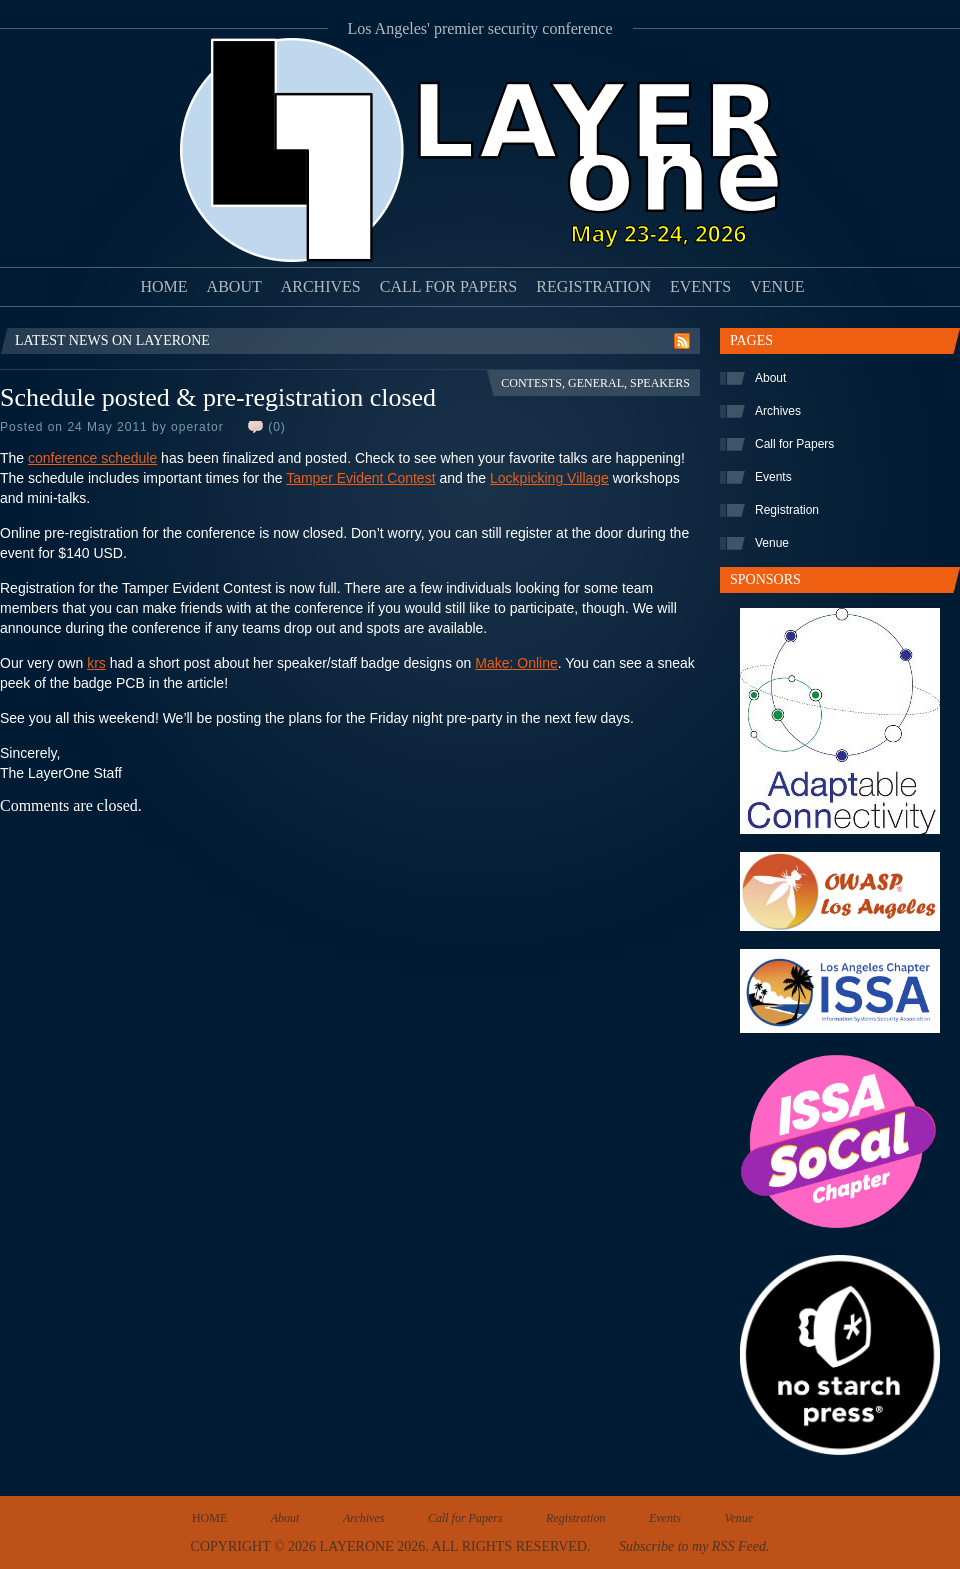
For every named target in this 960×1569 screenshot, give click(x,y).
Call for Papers (449, 286)
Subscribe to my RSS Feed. (694, 1546)
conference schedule (92, 458)
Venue (777, 286)
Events (700, 286)
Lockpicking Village (549, 478)
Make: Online (516, 663)
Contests (531, 383)
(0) (277, 427)
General (596, 383)
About (234, 286)
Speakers (660, 383)
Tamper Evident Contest (360, 478)
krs (96, 663)
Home (164, 286)
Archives (321, 286)
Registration (593, 286)
